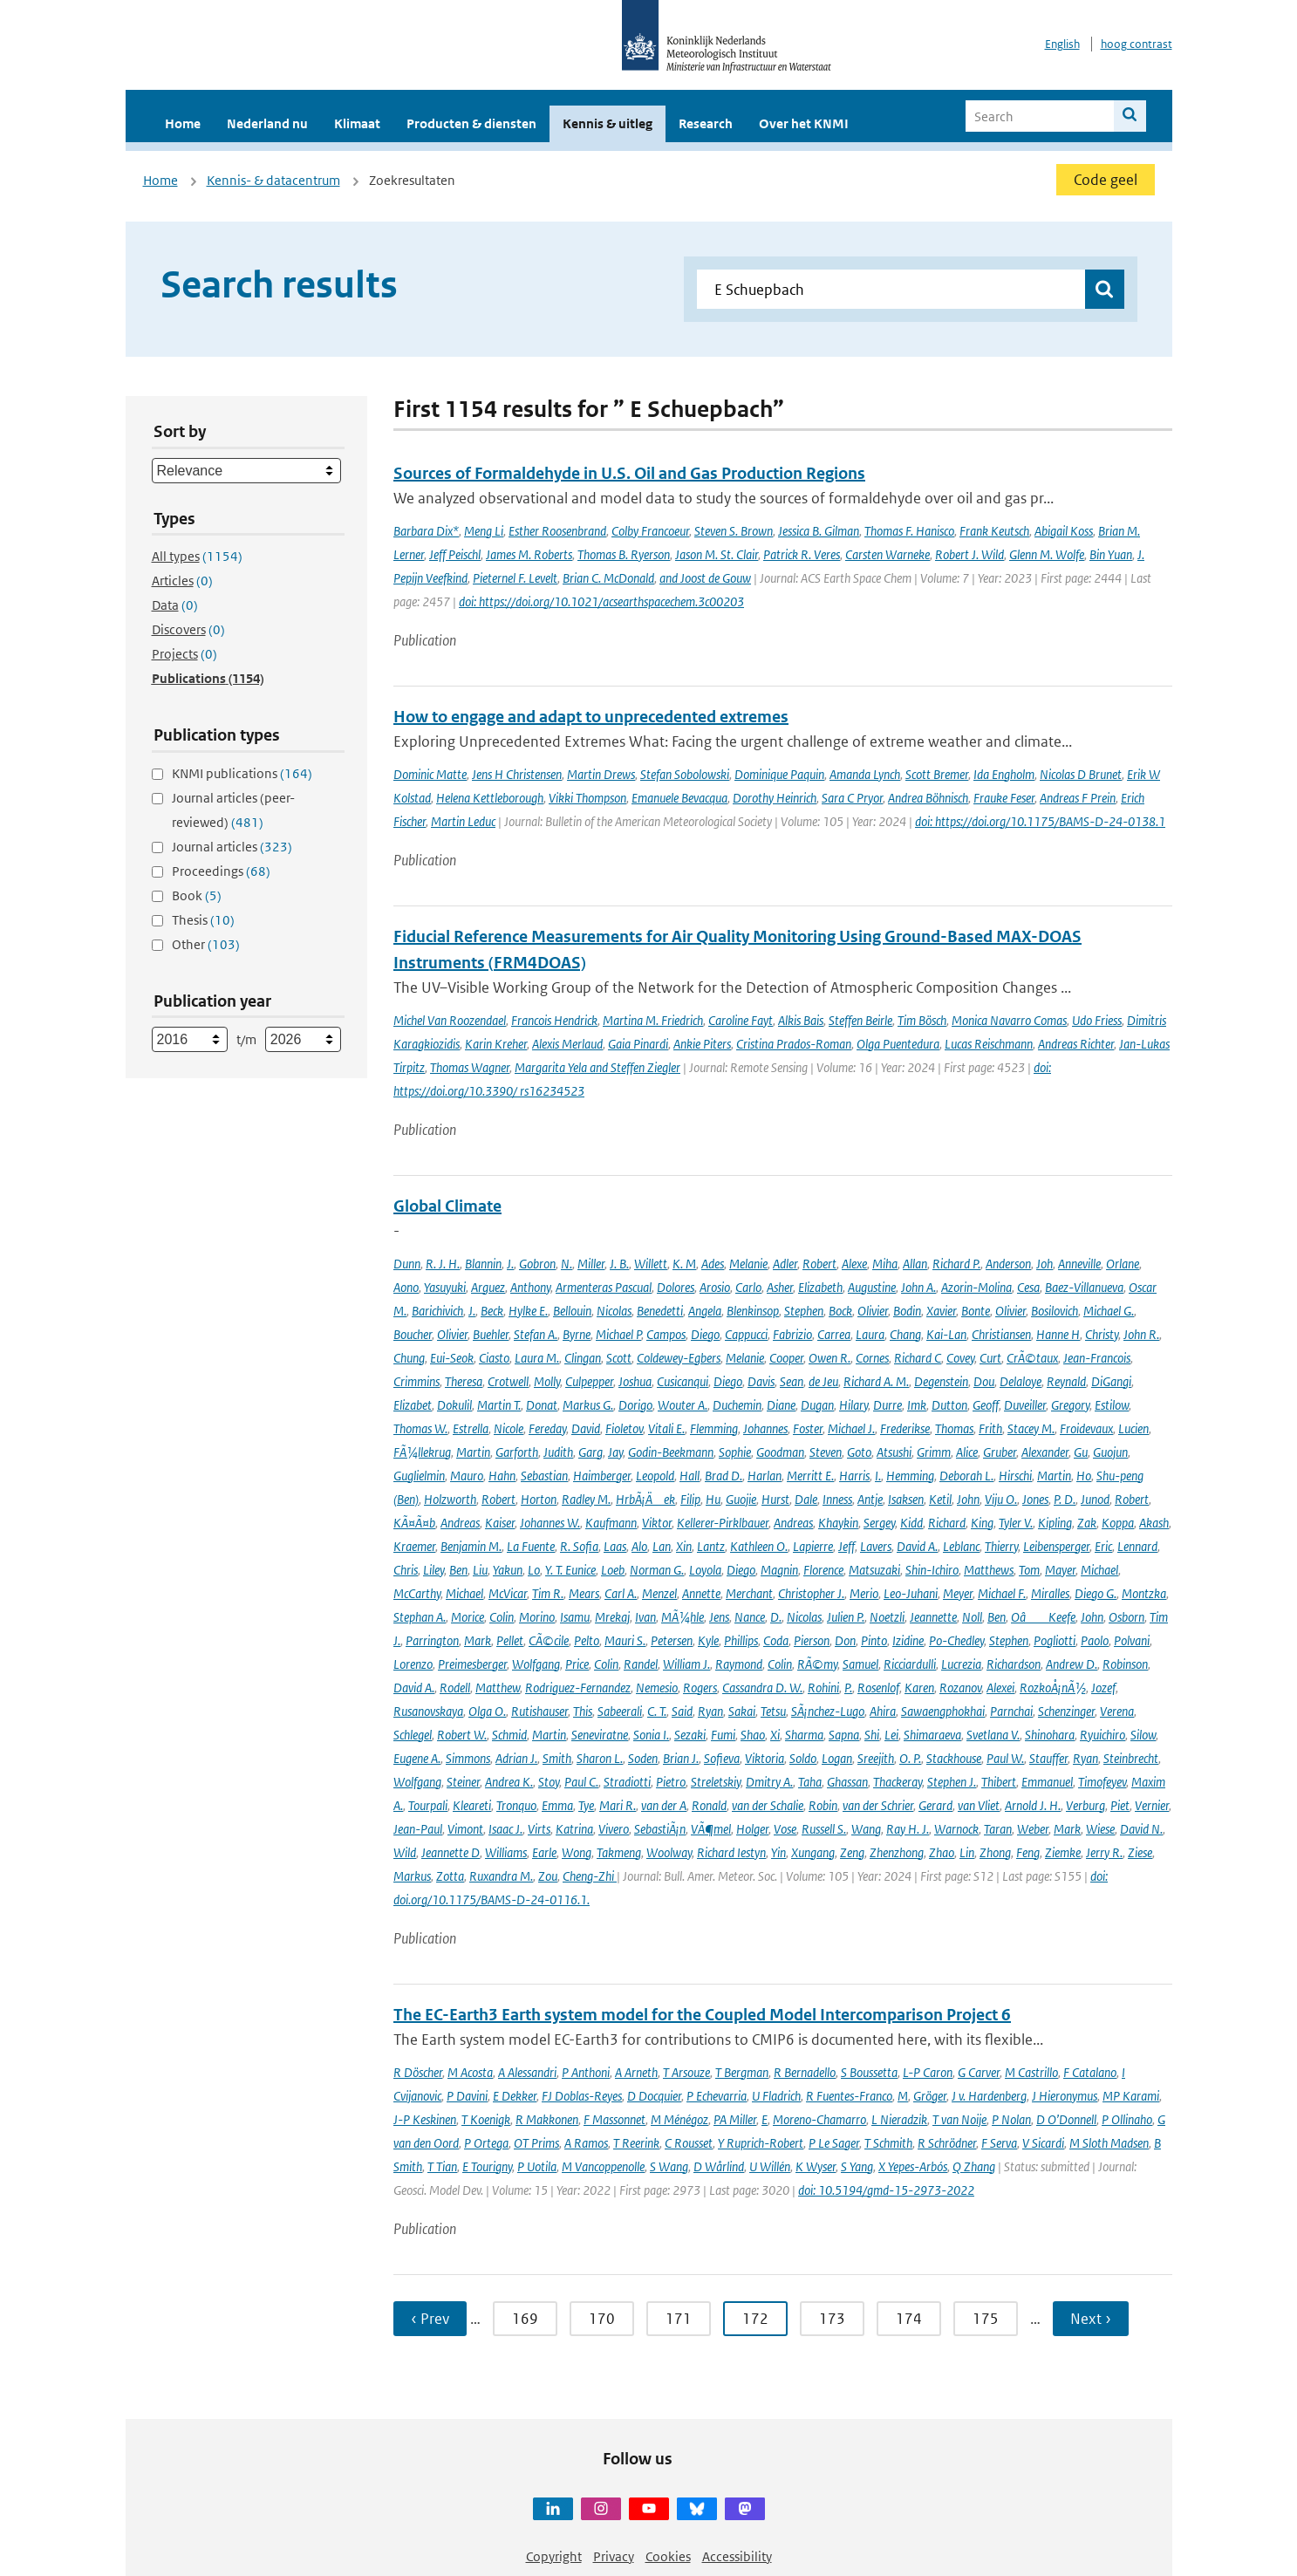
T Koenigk (485, 2119)
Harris (854, 1475)
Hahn (501, 1475)
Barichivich (437, 1310)
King (982, 1522)
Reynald (1066, 1381)
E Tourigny (487, 2166)
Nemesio (657, 1687)
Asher (780, 1287)
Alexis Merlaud (567, 1043)
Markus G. (588, 1405)
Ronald (709, 1805)
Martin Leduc (463, 821)
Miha (885, 1263)
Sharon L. (600, 1758)
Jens (719, 1617)
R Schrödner (947, 2143)
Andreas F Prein (1078, 797)
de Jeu (823, 1381)
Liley (433, 1569)
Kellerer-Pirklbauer (722, 1522)
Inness (837, 1499)
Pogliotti (1054, 1640)
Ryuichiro (1102, 1734)
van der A (663, 1805)
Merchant (749, 1593)
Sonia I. (651, 1734)
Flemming (714, 1428)
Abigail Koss (1063, 531)
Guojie (741, 1499)
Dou (983, 1381)
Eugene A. (416, 1758)
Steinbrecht (1130, 1758)
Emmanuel (1047, 1781)
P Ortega (486, 2143)
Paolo (1095, 1640)
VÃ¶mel (711, 1829)
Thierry (1001, 1546)
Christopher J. (811, 1593)
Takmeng (619, 1852)
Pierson (811, 1640)
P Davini (467, 2095)
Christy (1101, 1334)
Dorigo (635, 1405)
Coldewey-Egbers (678, 1357)
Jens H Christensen (517, 774)
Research (706, 123)
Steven (825, 1452)
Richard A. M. (876, 1381)
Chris (405, 1569)
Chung (409, 1357)
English (1062, 44)
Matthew (497, 1687)
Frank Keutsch (994, 531)
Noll (972, 1617)
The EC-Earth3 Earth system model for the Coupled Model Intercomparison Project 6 (702, 2015)
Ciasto (494, 1357)
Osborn (1126, 1617)
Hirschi (1015, 1475)
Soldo (802, 1758)
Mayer (1060, 1569)
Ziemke (1063, 1852)
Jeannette (933, 1617)
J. (510, 1263)
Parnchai (1011, 1711)
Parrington (432, 1640)
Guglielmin (419, 1475)
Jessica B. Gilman (818, 531)
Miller (590, 1263)
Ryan (710, 1711)
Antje (870, 1499)
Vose (785, 1829)
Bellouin (572, 1310)
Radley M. (586, 1499)
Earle (544, 1852)
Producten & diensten (471, 123)
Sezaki (690, 1734)
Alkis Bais (800, 1020)
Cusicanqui (682, 1381)
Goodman (780, 1452)
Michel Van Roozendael (449, 1020)
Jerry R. (1104, 1852)
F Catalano (1089, 2072)
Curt (990, 1357)
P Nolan (1011, 2119)
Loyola (705, 1569)
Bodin (907, 1310)
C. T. (656, 1711)
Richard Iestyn (731, 1852)
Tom (1029, 1569)
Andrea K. (509, 1781)
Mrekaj (612, 1617)
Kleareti (472, 1805)
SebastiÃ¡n (660, 1829)
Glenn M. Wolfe (1046, 554)
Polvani (1132, 1640)
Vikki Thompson (587, 797)
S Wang (669, 2166)
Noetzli (887, 1617)
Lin (966, 1852)
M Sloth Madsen (1109, 2143)
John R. (1141, 1334)
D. (776, 1617)
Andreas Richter (1076, 1043)
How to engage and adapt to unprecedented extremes (590, 717)
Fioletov (624, 1428)
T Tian (442, 2166)
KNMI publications (242, 773)
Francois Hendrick (554, 1020)
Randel (641, 1664)
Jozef (1103, 1687)
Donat (541, 1405)
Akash (1154, 1522)
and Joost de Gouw (705, 578)
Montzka (1144, 1593)
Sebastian (544, 1475)
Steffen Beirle (860, 1020)
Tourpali (427, 1805)
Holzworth (450, 1499)
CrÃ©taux (1032, 1357)
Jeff (846, 1546)
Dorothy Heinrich (774, 797)
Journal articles (232, 846)
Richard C (917, 1357)
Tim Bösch (922, 1020)
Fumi (723, 1734)
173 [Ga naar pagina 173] (832, 2318)
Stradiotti (627, 1781)
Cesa (1028, 1287)
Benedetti (660, 1310)
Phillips (741, 1640)
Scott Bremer (936, 774)
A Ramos (586, 2143)
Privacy (613, 2556)
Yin (778, 1852)
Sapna (844, 1734)
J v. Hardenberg (989, 2095)
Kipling (1055, 1522)
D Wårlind (718, 2166)
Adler (785, 1263)
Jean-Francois (1096, 1357)
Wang (866, 1829)
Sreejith (875, 1758)
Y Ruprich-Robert (760, 2143)
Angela (704, 1310)
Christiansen (1001, 1334)
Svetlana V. (993, 1734)
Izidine (908, 1640)
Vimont (465, 1829)
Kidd (911, 1522)
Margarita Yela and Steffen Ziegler (597, 1067)
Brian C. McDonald (608, 578)
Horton (538, 1499)
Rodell (455, 1687)
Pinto (874, 1640)
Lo (534, 1569)
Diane (781, 1405)
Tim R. (547, 1593)
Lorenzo (413, 1664)
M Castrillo (1031, 2072)
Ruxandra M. (501, 1876)
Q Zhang (973, 2166)
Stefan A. (535, 1334)
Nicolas (614, 1310)
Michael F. (1002, 1593)
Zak (1086, 1522)
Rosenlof (878, 1687)
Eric (1103, 1546)
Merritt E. (810, 1475)
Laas (615, 1546)
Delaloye (1020, 1381)
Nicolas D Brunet (1081, 774)
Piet (1120, 1805)
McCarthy (416, 1593)
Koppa (1118, 1522)
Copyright (554, 2556)
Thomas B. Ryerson (623, 554)
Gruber (999, 1452)
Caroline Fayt (740, 1020)
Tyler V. (1016, 1522)
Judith (558, 1452)
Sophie (735, 1452)
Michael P (618, 1334)
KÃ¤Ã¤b (414, 1522)
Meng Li (483, 531)
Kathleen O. (759, 1546)
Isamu (575, 1617)
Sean (791, 1381)
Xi (775, 1734)
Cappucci (746, 1334)
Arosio (715, 1287)
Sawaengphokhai (943, 1711)
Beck (492, 1310)
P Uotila (536, 2166)
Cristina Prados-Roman (793, 1043)
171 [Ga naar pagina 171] (679, 2318)
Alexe (854, 1263)
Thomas (954, 1428)
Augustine (872, 1287)
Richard (947, 1522)
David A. (917, 1546)
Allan (915, 1263)
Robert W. (462, 1734)
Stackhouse (953, 1758)
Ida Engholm (1003, 774)
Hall (689, 1475)
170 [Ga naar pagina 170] (602, 2318)
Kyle (708, 1640)
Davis (761, 1381)
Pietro (671, 1781)
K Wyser (815, 2166)
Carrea (833, 1334)
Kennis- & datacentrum (273, 180)
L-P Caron (927, 2072)
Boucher (412, 1334)
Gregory (1070, 1405)
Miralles (1050, 1593)
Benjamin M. (471, 1546)
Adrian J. (516, 1758)
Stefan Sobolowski (684, 774)
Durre (887, 1405)
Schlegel (412, 1734)
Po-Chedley (956, 1640)
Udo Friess (1097, 1020)
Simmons (468, 1758)
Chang (905, 1334)
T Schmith (888, 2143)
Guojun (1110, 1452)
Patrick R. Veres (801, 554)
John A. (918, 1287)
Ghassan (847, 1781)
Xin (684, 1546)
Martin (473, 1452)
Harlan (764, 1475)
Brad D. (723, 1475)
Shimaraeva (932, 1734)
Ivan (645, 1617)
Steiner (463, 1781)
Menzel (659, 1593)
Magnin (779, 1569)
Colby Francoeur (650, 531)
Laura (870, 1334)
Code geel (1105, 179)
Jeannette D (450, 1852)
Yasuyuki (445, 1287)
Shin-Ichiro (932, 1569)
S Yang (857, 2166)
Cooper (786, 1357)
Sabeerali (619, 1711)
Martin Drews (601, 774)
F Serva (999, 2143)
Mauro (466, 1475)
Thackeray (897, 1781)
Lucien (1133, 1428)
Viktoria (764, 1758)
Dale (806, 1499)
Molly (547, 1381)
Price (577, 1664)
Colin (501, 1617)
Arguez (488, 1287)
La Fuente (531, 1546)
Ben (458, 1569)
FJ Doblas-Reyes (582, 2095)
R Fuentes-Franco (849, 2095)
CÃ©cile (549, 1640)
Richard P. (956, 1263)
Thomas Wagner (469, 1067)
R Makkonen (546, 2119)
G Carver (979, 2072)
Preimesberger (472, 1664)
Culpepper (589, 1381)
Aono (406, 1287)
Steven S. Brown (733, 531)
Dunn (406, 1263)
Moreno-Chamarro (819, 2119)
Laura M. (537, 1357)
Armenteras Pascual (604, 1287)
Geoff (986, 1405)
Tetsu (773, 1711)
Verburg (1085, 1805)
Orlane (1122, 1263)
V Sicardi (1043, 2143)
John (968, 1499)
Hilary (853, 1405)
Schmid (509, 1734)
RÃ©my (817, 1664)
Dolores (675, 1287)
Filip (690, 1499)
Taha (810, 1781)
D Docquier (654, 2095)
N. (566, 1263)
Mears (584, 1593)
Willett (650, 1263)
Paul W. (1005, 1758)
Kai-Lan (946, 1334)
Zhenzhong (897, 1852)
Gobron (537, 1263)
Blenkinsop (753, 1310)
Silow (1143, 1734)
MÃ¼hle (682, 1617)
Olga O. (487, 1711)
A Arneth (636, 2072)
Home (183, 123)
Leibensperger (1056, 1546)
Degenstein (941, 1381)
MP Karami (1130, 2095)
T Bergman (741, 2072)
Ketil (940, 1499)
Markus (412, 1876)
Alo (639, 1546)
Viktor (657, 1522)
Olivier (872, 1310)
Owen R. (829, 1357)
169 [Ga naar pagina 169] (525, 2318)
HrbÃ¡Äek (645, 1499)
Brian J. (681, 1758)
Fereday (547, 1428)
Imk (916, 1405)
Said (682, 1711)
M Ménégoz (679, 2119)
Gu (1081, 1452)
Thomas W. (420, 1428)
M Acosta (470, 2072)
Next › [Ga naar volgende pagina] (1090, 2318)
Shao (753, 1734)
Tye (586, 1805)
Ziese (1140, 1852)
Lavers (875, 1546)
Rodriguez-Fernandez (578, 1687)
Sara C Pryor (852, 797)
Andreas (460, 1522)
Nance (749, 1617)
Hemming (910, 1475)
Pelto (586, 1640)
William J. (686, 1664)
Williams (506, 1852)
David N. (1141, 1829)
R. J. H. (443, 1263)
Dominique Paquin (779, 774)
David (585, 1428)
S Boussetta (869, 2072)
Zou (547, 1876)
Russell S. (824, 1829)
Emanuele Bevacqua (679, 797)
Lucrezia (961, 1664)
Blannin (483, 1263)
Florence (823, 1569)
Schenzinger (1066, 1711)
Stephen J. (951, 1781)
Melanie (748, 1263)
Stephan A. (419, 1617)
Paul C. (581, 1781)
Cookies (668, 2556)
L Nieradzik (899, 2119)
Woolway (669, 1852)
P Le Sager (834, 2143)
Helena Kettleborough (489, 797)
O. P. (910, 1758)
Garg (590, 1452)
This (582, 1711)
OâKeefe (1043, 1617)
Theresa (463, 1381)
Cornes (872, 1357)
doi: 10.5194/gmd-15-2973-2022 (886, 2190)
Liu (480, 1569)
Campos (666, 1334)
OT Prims (536, 2143)
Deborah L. (966, 1475)
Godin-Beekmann (670, 1452)
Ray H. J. (907, 1829)
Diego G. (1095, 1593)
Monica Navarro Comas (1009, 1020)
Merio (864, 1593)
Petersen (672, 1640)
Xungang (813, 1852)
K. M (684, 1263)
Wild (404, 1852)
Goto (859, 1452)
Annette (701, 1593)
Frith (990, 1428)
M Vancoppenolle (603, 2166)
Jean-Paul (417, 1829)
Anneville (1079, 1263)
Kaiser (500, 1522)
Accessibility (737, 2556)
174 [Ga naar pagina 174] (909, 2318)
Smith (557, 1758)
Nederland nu (267, 123)
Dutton (949, 1405)
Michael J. (851, 1428)
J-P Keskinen (424, 2119)
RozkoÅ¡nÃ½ (1053, 1687)
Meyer (958, 1593)
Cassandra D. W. (762, 1687)
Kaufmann (611, 1522)
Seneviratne (599, 1734)
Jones (1035, 1499)
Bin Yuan (1110, 554)
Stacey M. (1031, 1428)
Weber (1032, 1829)
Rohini (823, 1687)
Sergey (879, 1522)
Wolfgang (536, 1664)
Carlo (748, 1287)
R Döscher (417, 2072)
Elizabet (412, 1405)
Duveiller (1025, 1405)
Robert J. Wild (969, 554)
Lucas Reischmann (989, 1043)
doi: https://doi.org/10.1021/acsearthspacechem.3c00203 (601, 601)
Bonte (975, 1310)
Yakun (507, 1569)
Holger (752, 1829)
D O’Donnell (1066, 2119)
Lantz (711, 1546)
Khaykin (838, 1522)
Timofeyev (1102, 1781)
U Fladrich (776, 2095)
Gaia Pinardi (638, 1043)
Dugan (817, 1405)
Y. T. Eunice (570, 1569)
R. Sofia (579, 1546)
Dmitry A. (769, 1781)
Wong (576, 1852)
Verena (1117, 1711)
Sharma (804, 1734)
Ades (712, 1263)
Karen (919, 1687)
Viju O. (1001, 1499)
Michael (1099, 1569)
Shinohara (1050, 1734)
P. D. (1064, 1499)
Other (206, 944)
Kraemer (414, 1546)
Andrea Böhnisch (928, 797)
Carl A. (620, 1593)
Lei (891, 1734)
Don (845, 1640)
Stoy (548, 1781)
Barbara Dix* (426, 531)
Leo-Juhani (911, 1593)
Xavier (941, 1310)
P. (848, 1687)
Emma (557, 1805)
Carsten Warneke (887, 554)
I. (878, 1475)
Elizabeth (820, 1287)
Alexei (1000, 1687)
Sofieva (722, 1758)
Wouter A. (682, 1405)
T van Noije (959, 2119)
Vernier (1152, 1805)
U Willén (769, 2166)
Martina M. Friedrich (653, 1020)
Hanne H (1058, 1334)
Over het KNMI (804, 123)
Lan (661, 1546)
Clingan (582, 1357)
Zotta (450, 1876)
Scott (618, 1357)
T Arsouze (686, 2072)
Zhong (995, 1852)
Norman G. (657, 1569)
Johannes (765, 1428)
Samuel (860, 1664)
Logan (837, 1758)
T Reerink (636, 2143)
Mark (477, 1640)
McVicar (507, 1593)
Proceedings (221, 871)
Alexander (1044, 1452)
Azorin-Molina (976, 1287)
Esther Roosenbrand (557, 531)
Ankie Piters (702, 1043)
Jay (615, 1452)
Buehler (491, 1334)
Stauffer (1048, 1758)
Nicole (508, 1428)
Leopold (655, 1475)
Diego (705, 1334)
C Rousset (689, 2143)
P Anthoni (586, 2072)
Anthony (530, 1287)
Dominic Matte (430, 774)
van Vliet (979, 1805)
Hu (713, 1499)
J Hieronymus (1064, 2095)
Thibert (998, 1781)
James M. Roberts (529, 554)
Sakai (741, 1711)
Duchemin (737, 1405)
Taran (998, 1829)
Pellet (509, 1640)
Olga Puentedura (898, 1043)
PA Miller (734, 2119)
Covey (960, 1357)
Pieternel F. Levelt (515, 578)
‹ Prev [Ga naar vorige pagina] (430, 2318)
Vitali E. (666, 1428)
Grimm (934, 1452)
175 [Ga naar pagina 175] (986, 2318)
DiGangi (1111, 1381)
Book (197, 895)
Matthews (989, 1569)
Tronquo (516, 1805)
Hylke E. (528, 1310)
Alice (967, 1452)
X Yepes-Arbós (912, 2166)
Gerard (935, 1805)
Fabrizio (792, 1334)
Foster (808, 1428)
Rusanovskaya (428, 1711)
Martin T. (499, 1405)
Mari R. (617, 1805)
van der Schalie (767, 1805)
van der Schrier (878, 1805)
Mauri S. (624, 1640)
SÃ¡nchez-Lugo (827, 1711)
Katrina (574, 1829)
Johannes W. (550, 1522)
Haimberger (602, 1475)
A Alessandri (527, 2072)
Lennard (1137, 1546)
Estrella (470, 1428)
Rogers (700, 1687)
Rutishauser (539, 1711)
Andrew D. (1071, 1664)
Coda (775, 1640)
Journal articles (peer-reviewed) (233, 809)
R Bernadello (805, 2072)
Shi (871, 1734)
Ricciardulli (910, 1664)
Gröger (929, 2095)
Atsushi (894, 1452)
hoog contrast (1136, 44)
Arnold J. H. (1033, 1805)
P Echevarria (716, 2095)
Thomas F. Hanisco (909, 531)
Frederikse (905, 1428)
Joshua (635, 1381)
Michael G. (1108, 1310)
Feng (1028, 1852)
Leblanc (961, 1546)
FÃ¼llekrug (422, 1452)
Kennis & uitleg (607, 123)
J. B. (619, 1263)
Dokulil (454, 1405)
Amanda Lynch (864, 774)
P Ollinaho (1127, 2119)
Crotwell (508, 1381)
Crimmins (416, 1381)
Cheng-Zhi (590, 1876)
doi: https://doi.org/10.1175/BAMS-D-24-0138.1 (1040, 821)
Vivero (613, 1829)
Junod (1095, 1499)
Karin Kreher (496, 1043)
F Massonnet (614, 2119)
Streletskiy (716, 1781)
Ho (1083, 1475)
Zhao (941, 1852)
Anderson (1008, 1263)
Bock (840, 1310)
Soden (643, 1758)
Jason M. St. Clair (716, 554)
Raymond (738, 1664)
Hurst (775, 1499)
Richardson (1013, 1664)
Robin (823, 1805)
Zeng (852, 1852)
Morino (537, 1617)
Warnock (956, 1829)
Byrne (576, 1334)
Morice (467, 1617)
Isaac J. (505, 1829)
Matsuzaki (874, 1569)
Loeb (613, 1569)
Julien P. (845, 1617)
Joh (1044, 1263)
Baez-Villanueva (1084, 1287)
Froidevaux (1086, 1428)
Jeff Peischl (455, 554)
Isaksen (906, 1499)
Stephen (803, 1310)
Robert (819, 1263)
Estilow (1112, 1405)
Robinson (1125, 1664)
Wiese (1100, 1829)
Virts (539, 1829)
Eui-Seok (452, 1357)
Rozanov (960, 1687)
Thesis (203, 920)
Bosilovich (1054, 1310)
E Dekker (514, 2095)
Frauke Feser (1003, 797)
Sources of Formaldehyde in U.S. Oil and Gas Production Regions (629, 473)
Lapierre (813, 1546)
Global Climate (447, 1206)
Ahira (883, 1711)
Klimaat (357, 123)
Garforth (516, 1452)
